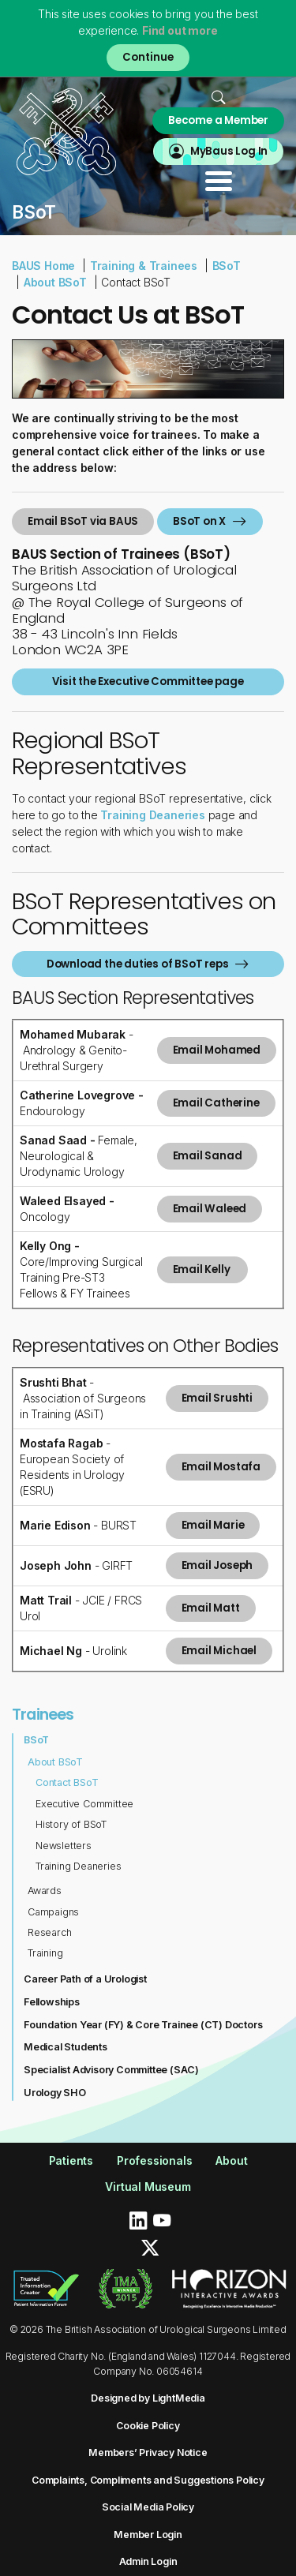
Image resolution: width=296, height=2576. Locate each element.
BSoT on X (199, 521)
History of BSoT (71, 1824)
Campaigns (53, 1912)
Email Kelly (203, 1269)
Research (49, 1932)
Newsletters (64, 1846)
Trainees (43, 1714)
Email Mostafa (221, 1466)
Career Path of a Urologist (85, 1979)
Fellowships (52, 2002)
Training (45, 1953)
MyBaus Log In (229, 151)
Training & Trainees (143, 265)
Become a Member (218, 120)
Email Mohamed (216, 1050)
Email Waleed (210, 1208)
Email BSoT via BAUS (83, 521)
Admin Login (148, 2561)
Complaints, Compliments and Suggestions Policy (148, 2480)
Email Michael (219, 1650)
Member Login (148, 2534)
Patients (71, 2160)
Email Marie (213, 1525)
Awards (45, 1890)
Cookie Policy (147, 2426)
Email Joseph (217, 1565)
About (231, 2160)
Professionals (154, 2160)
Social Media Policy (148, 2507)
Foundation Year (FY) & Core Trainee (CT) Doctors (143, 2025)
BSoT (226, 265)
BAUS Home (43, 265)
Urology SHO (55, 2093)
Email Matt (211, 1608)
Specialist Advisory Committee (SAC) (111, 2070)
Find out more (179, 30)
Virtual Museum (147, 2186)
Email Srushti (217, 1398)
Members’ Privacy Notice (147, 2452)
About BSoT (55, 282)
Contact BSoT (67, 1782)
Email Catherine (216, 1102)
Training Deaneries (78, 1866)
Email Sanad (207, 1155)
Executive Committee (84, 1804)
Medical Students (65, 2047)
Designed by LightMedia (148, 2398)
